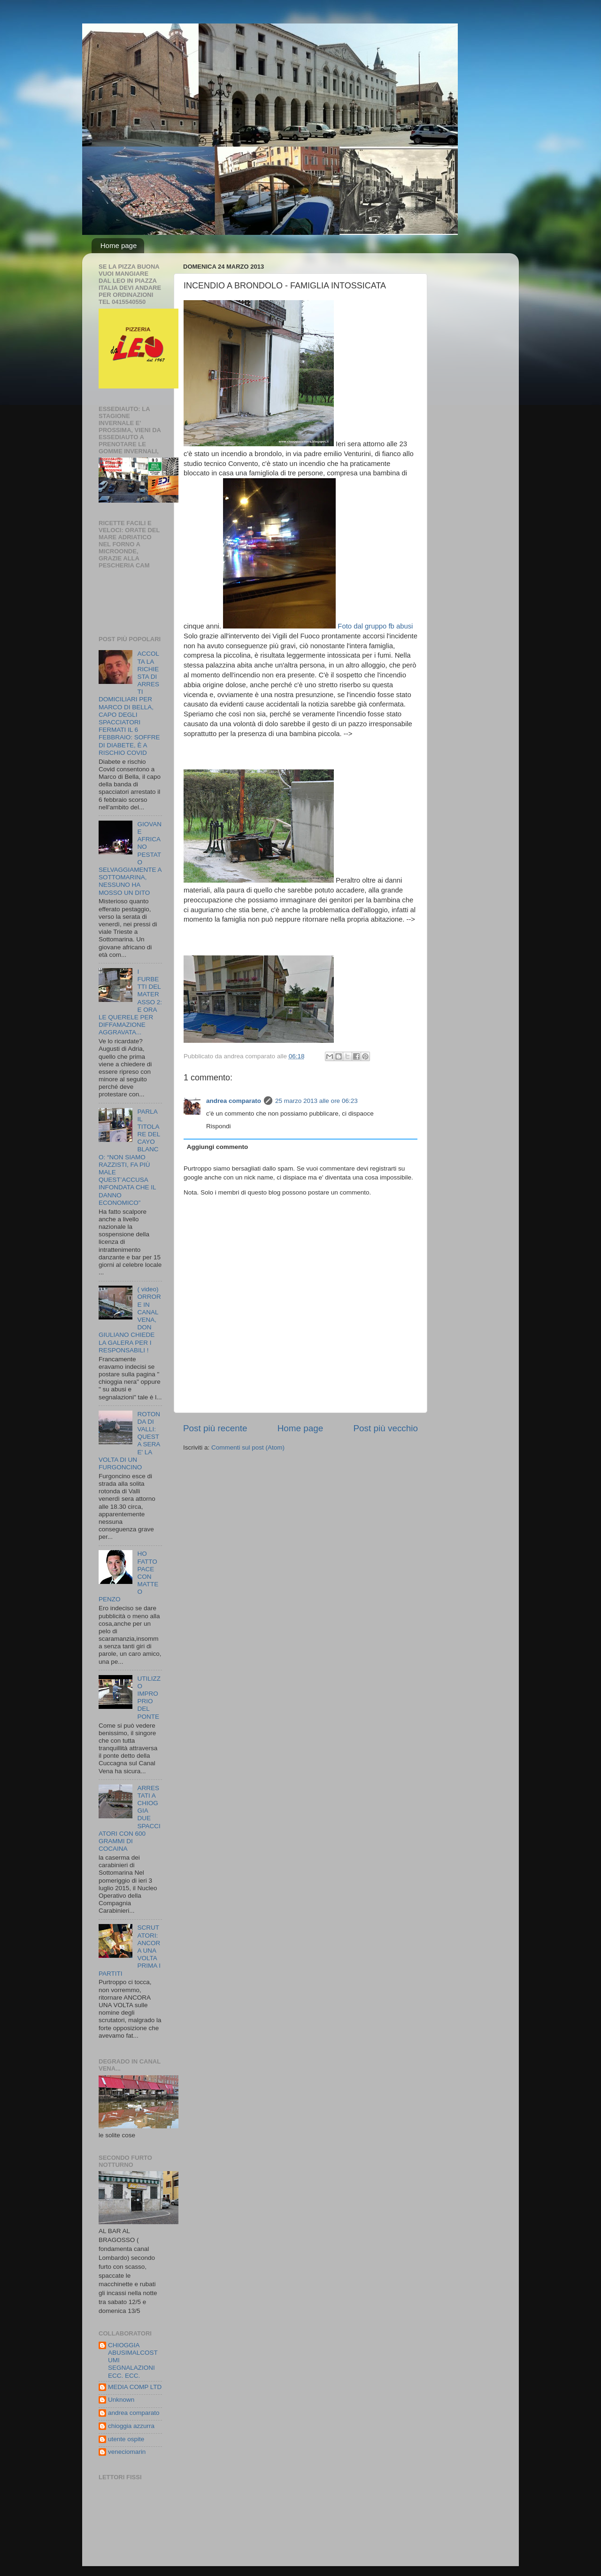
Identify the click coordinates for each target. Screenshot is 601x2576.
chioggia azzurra (131, 2425)
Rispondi (218, 1126)
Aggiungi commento (217, 1146)
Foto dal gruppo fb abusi (318, 626)
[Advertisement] (293, 753)
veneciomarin (127, 2451)
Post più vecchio (385, 1428)
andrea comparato (233, 1100)
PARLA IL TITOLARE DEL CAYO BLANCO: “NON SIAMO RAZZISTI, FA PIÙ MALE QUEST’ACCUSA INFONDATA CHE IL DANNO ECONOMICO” (129, 1157)
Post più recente (215, 1428)
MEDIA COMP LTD (135, 2386)
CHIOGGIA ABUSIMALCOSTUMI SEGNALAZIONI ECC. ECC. (133, 2360)
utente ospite (126, 2439)
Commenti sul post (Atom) (248, 1447)
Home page (118, 245)
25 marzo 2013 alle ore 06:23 (316, 1100)
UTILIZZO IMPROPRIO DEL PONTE (149, 1697)
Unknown (121, 2399)
